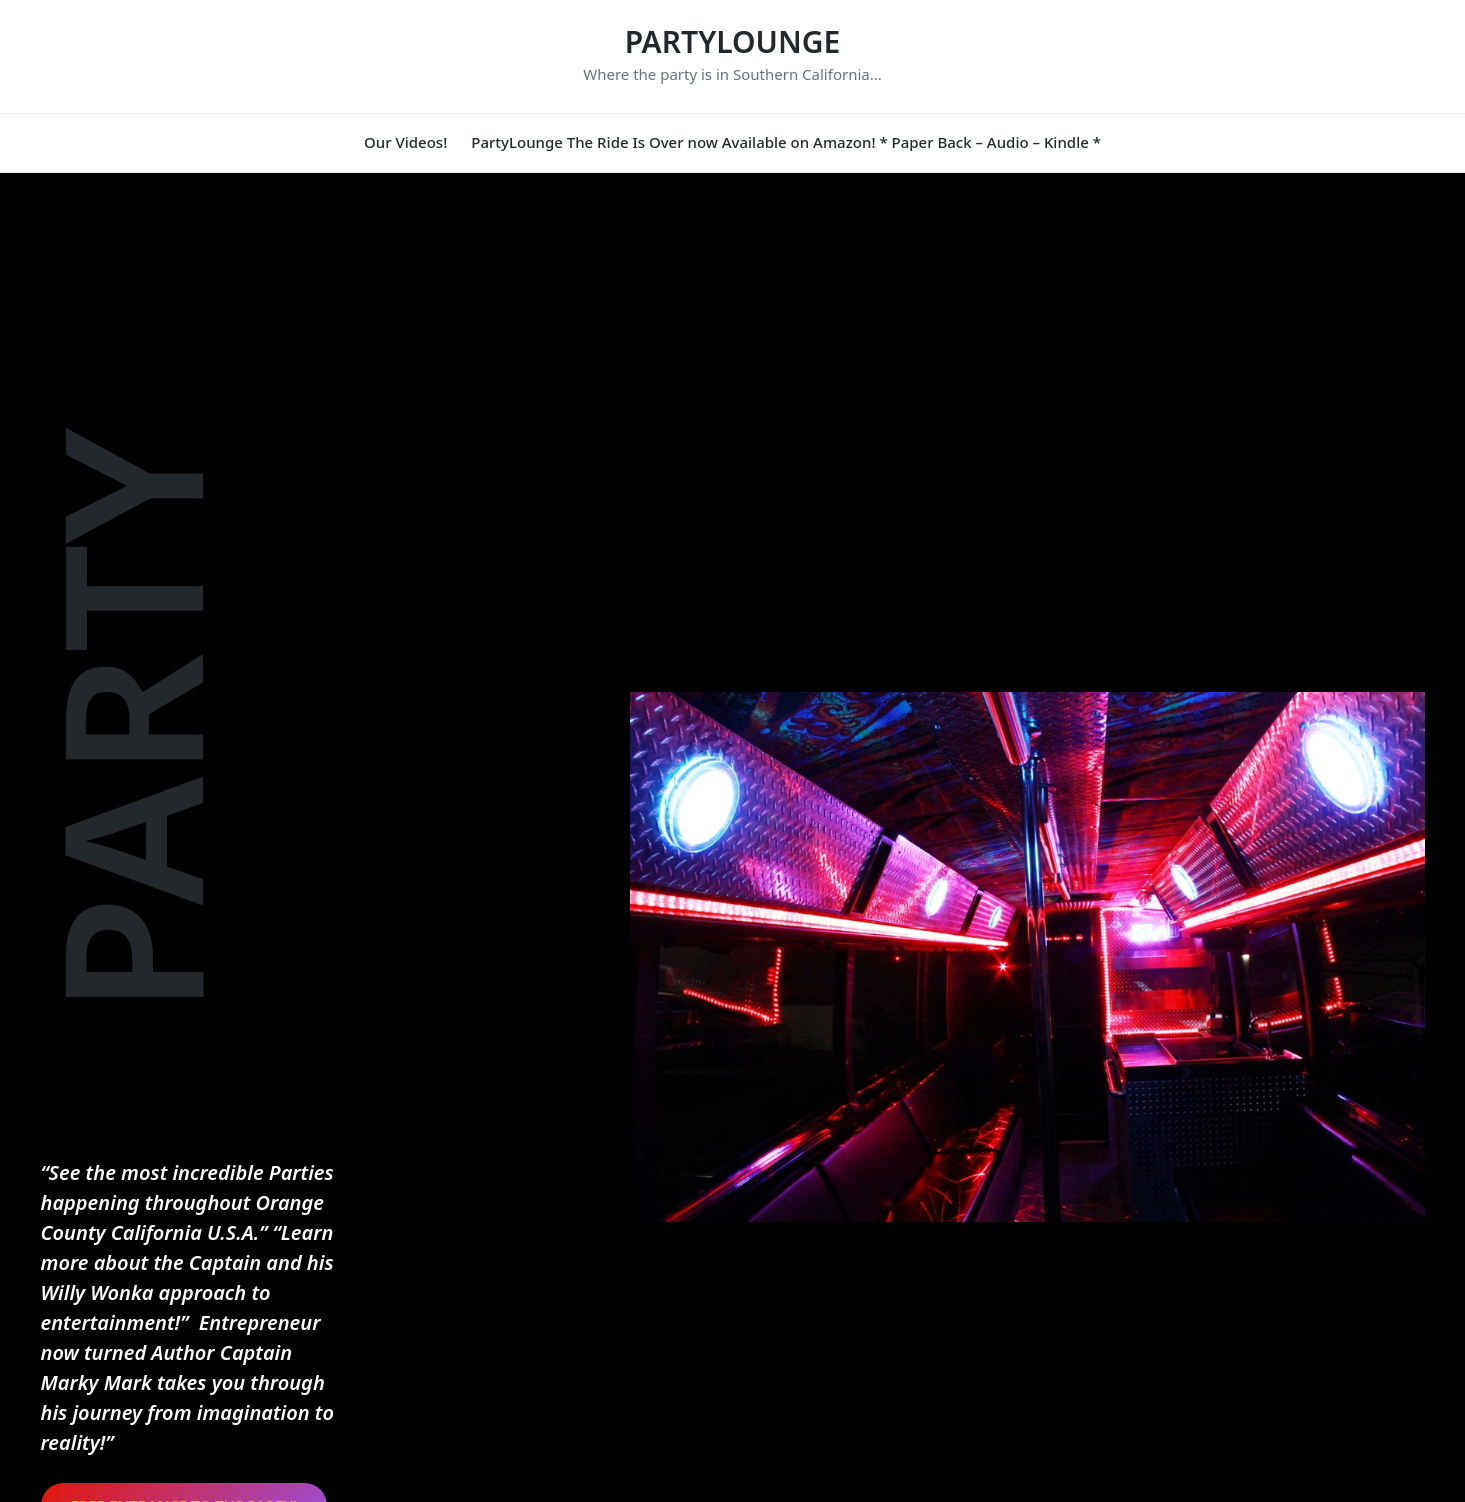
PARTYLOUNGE (733, 41)
